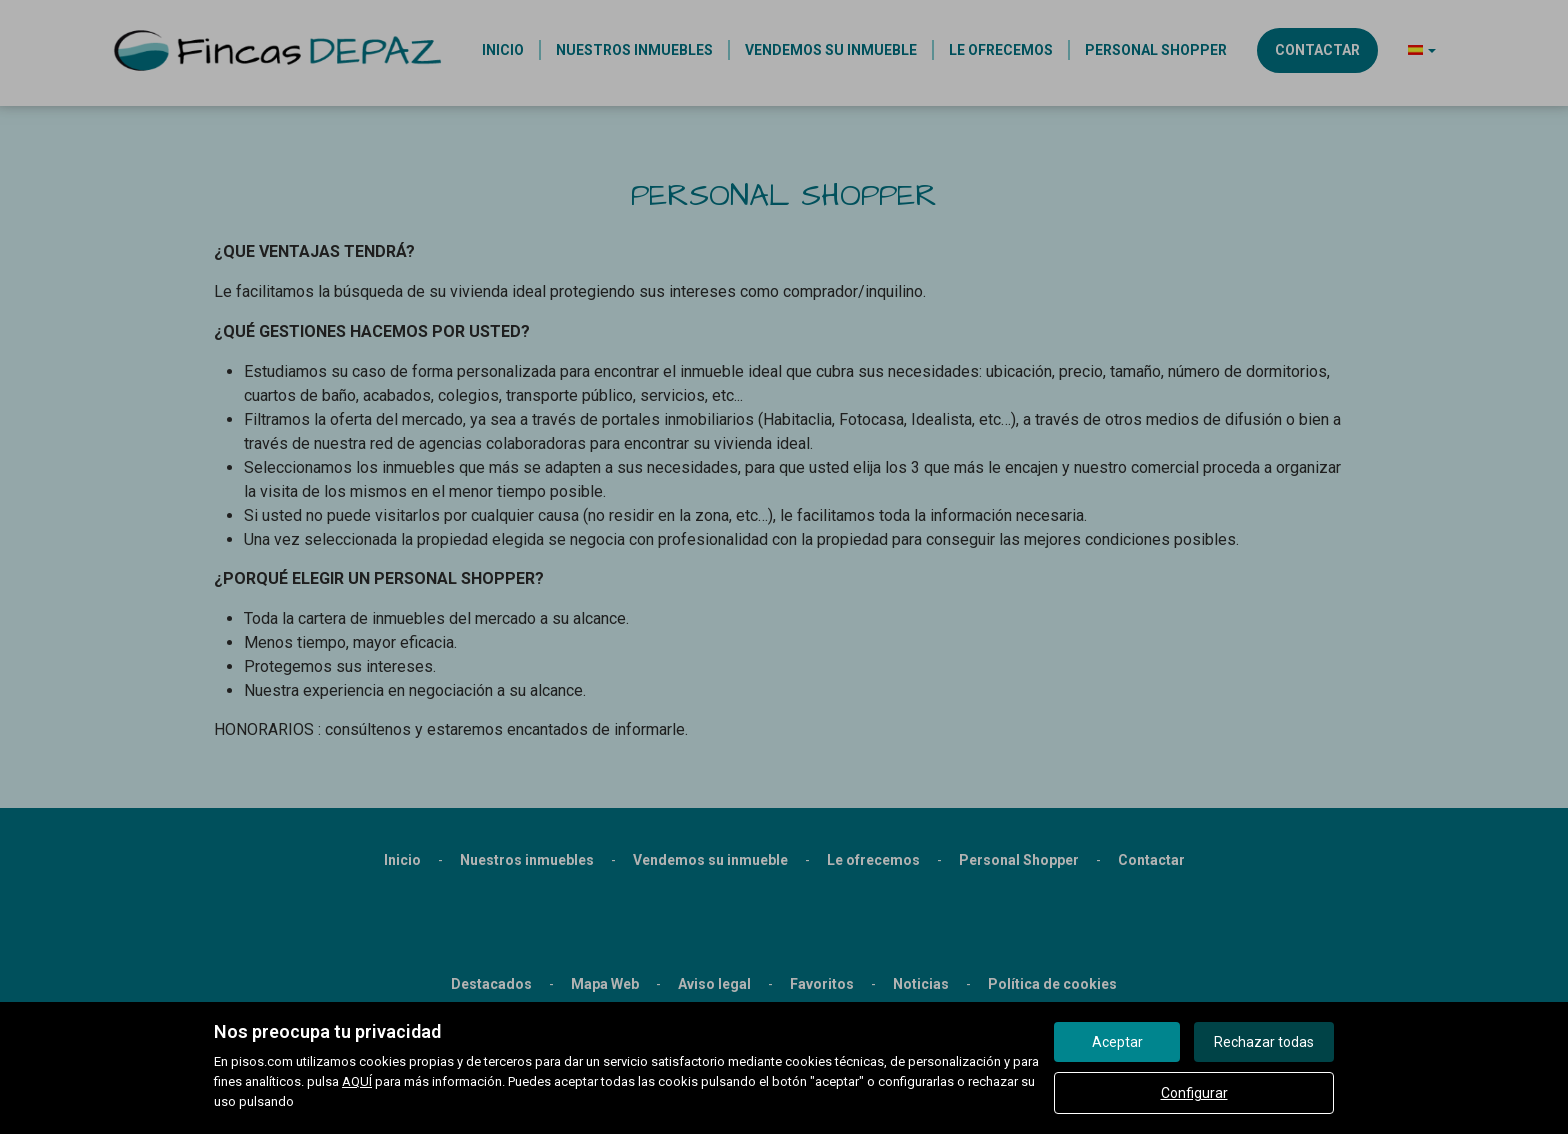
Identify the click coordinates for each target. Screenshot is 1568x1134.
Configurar (1194, 1093)
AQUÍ (357, 1081)
